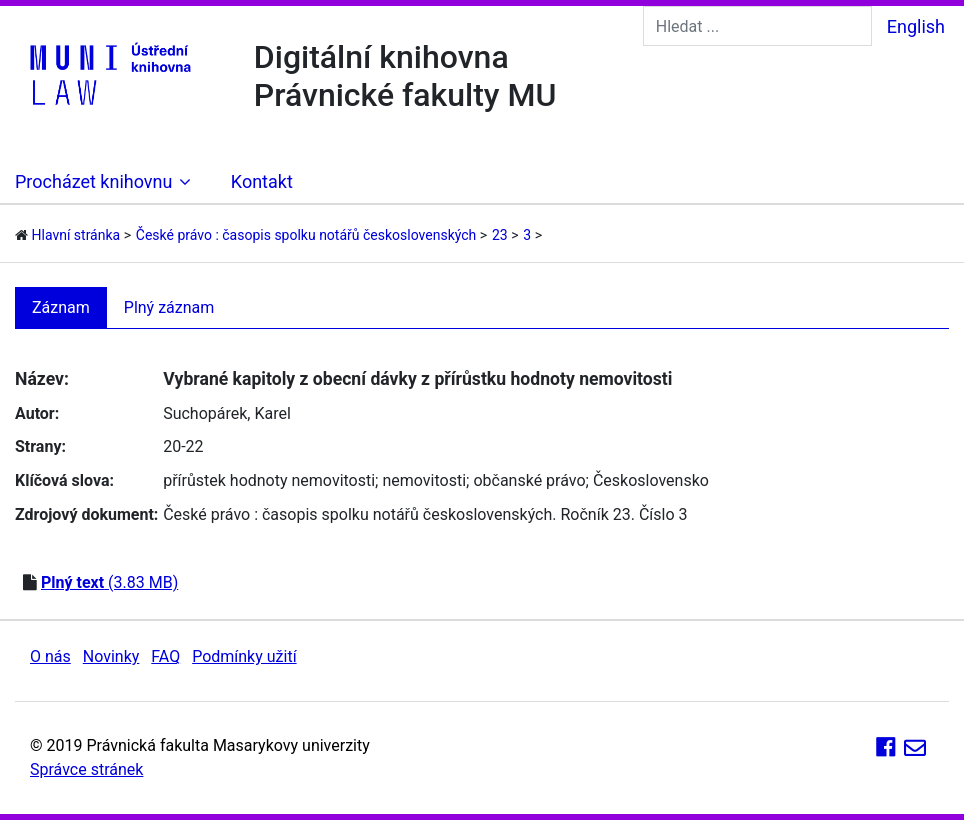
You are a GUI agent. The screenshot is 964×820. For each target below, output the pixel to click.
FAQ (165, 656)
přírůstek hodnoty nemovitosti (269, 480)
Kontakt (262, 181)
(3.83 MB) (109, 582)
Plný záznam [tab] (169, 307)
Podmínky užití (244, 656)
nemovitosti (424, 480)
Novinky (111, 656)
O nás (50, 656)
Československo (651, 480)
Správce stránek (86, 769)
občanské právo (529, 480)
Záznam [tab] (61, 307)
